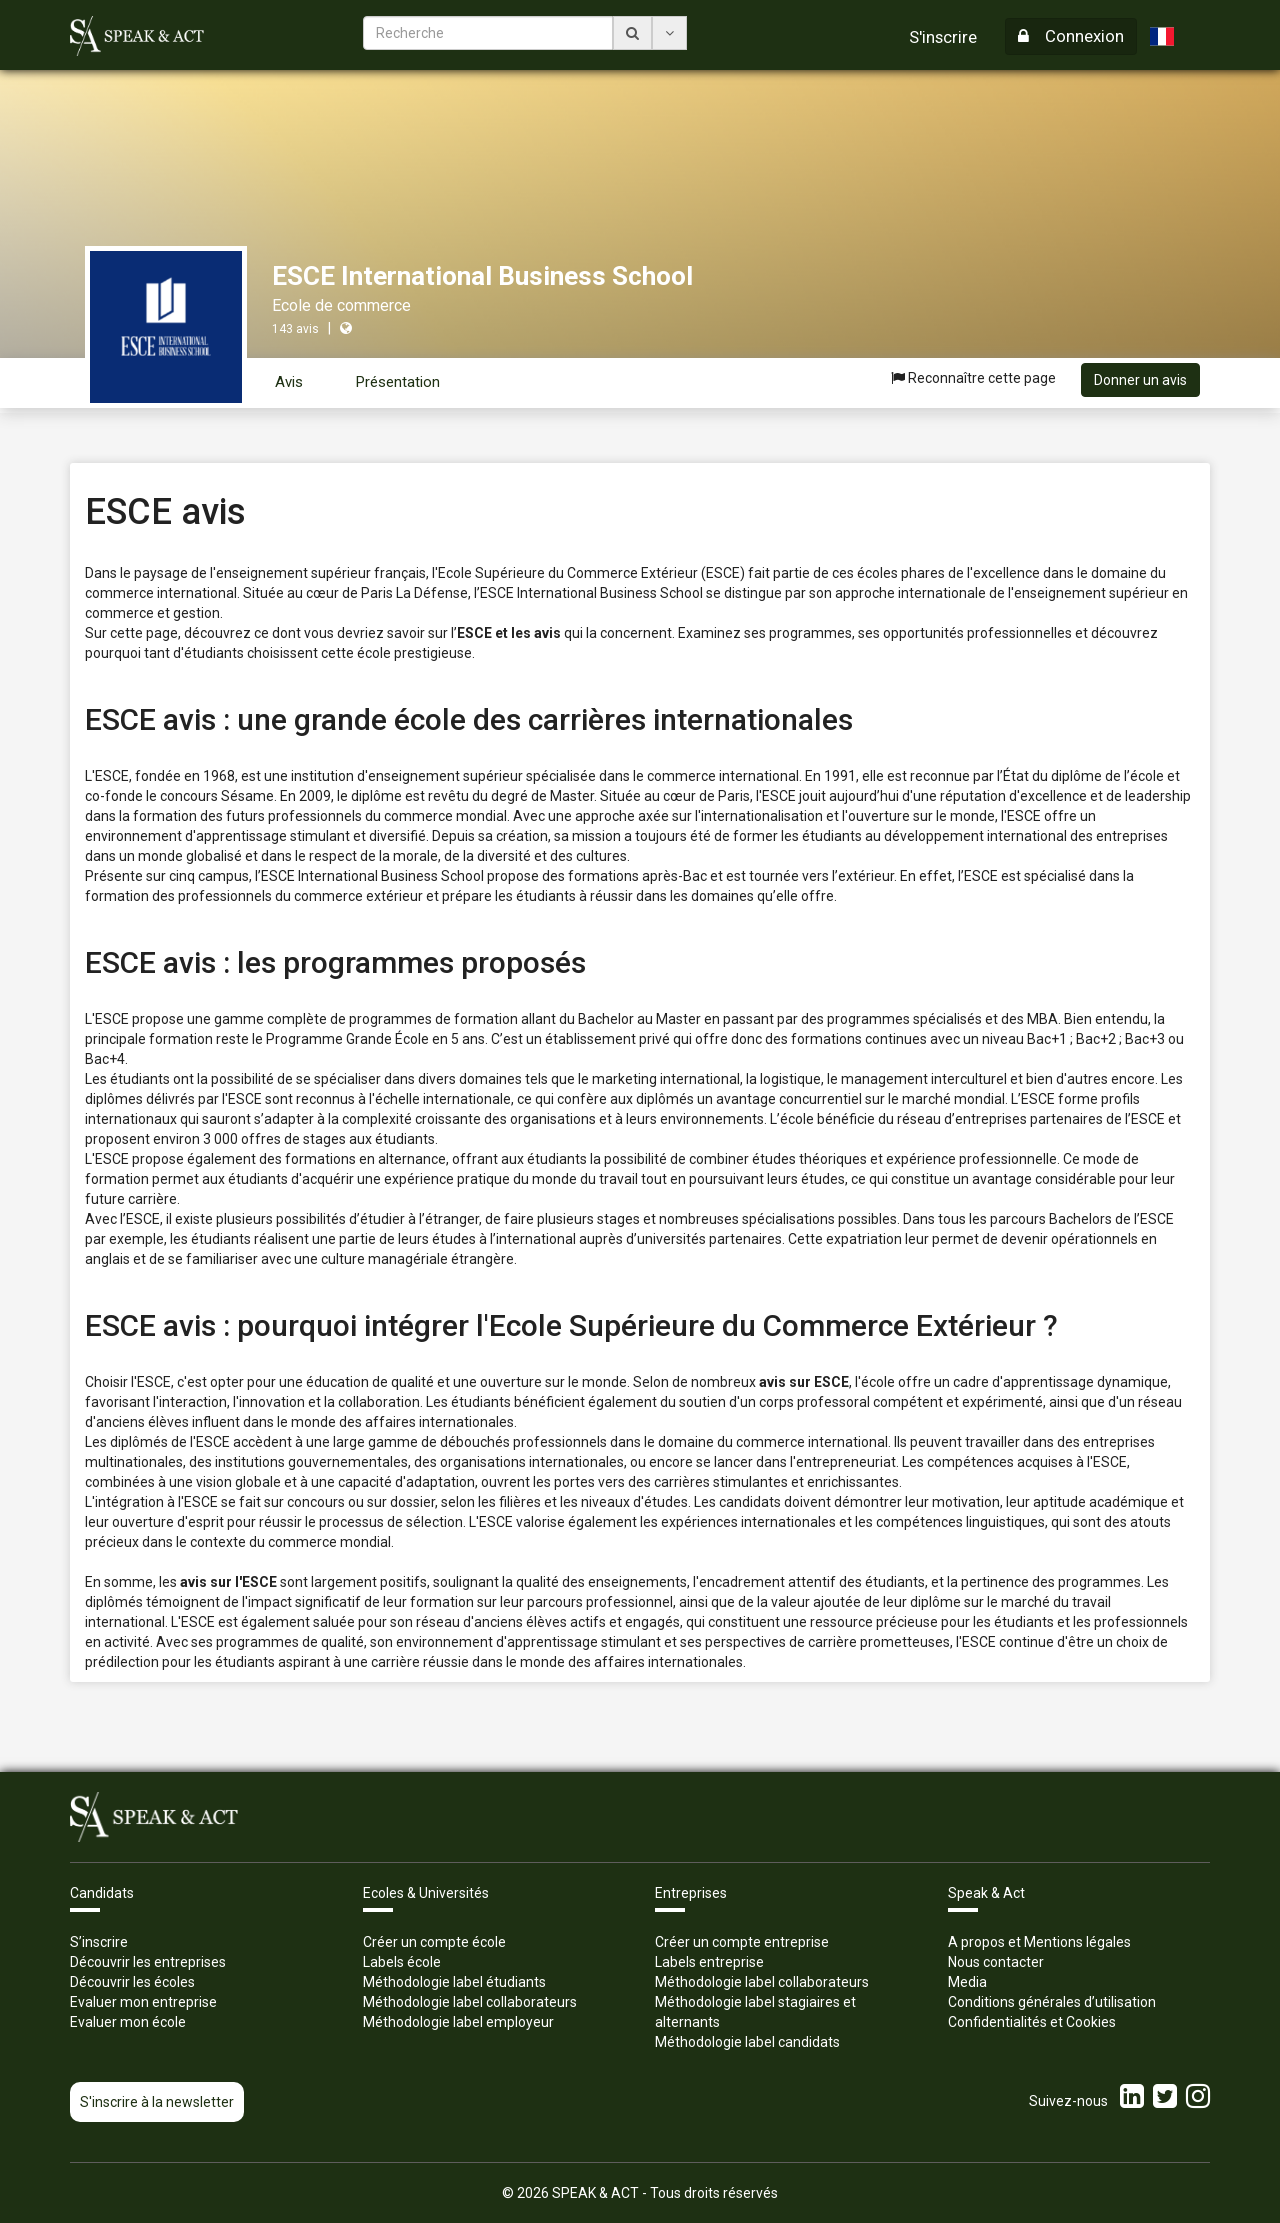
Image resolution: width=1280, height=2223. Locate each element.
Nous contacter (996, 1962)
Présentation (398, 382)
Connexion (1071, 36)
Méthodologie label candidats (747, 2042)
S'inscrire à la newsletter (157, 2102)
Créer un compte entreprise (742, 1942)
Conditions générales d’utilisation (1052, 2002)
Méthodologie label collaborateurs (470, 2002)
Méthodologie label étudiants (454, 1982)
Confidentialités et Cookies (1032, 2022)
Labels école (402, 1962)
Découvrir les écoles (132, 1982)
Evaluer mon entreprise (143, 2002)
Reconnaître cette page (973, 378)
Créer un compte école (434, 1942)
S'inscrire (943, 37)
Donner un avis (1140, 380)
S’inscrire (99, 1942)
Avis (289, 382)
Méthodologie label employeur (458, 2022)
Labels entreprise (709, 1962)
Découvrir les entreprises (148, 1962)
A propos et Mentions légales (1039, 1942)
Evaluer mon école (128, 2022)
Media (967, 1982)
